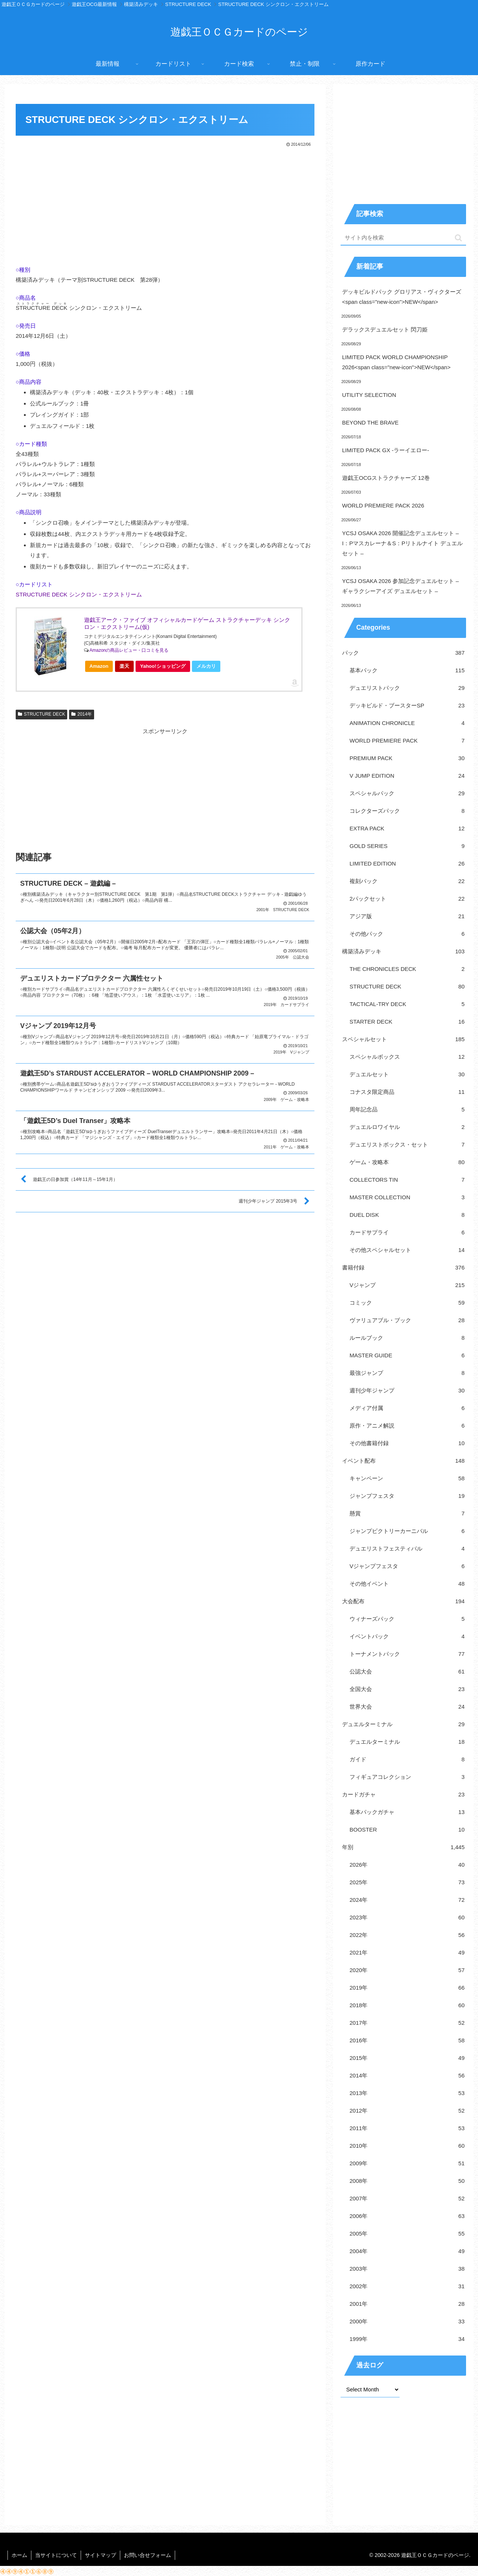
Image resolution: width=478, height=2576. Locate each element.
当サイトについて (56, 2555)
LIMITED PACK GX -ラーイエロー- (385, 450)
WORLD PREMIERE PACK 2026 (383, 505)
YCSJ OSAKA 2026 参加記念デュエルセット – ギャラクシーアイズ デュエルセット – (400, 586)
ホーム (19, 2555)
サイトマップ (100, 2555)
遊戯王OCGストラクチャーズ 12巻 (386, 478)
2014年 (81, 714)
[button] (458, 238)
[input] (403, 238)
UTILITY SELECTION (369, 395)
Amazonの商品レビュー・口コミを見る (128, 650)
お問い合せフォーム (147, 2555)
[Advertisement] (165, 204)
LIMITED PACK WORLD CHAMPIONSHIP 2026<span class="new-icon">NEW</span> (396, 362)
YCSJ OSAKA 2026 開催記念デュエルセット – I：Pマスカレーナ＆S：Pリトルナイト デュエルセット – (402, 543)
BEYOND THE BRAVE (370, 422)
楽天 (124, 666)
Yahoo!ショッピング (165, 667)
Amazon (99, 666)
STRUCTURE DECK (41, 714)
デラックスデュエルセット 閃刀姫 (385, 329)
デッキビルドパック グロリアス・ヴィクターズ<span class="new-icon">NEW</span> (401, 297)
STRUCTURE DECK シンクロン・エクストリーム (79, 594)
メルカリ (206, 666)
